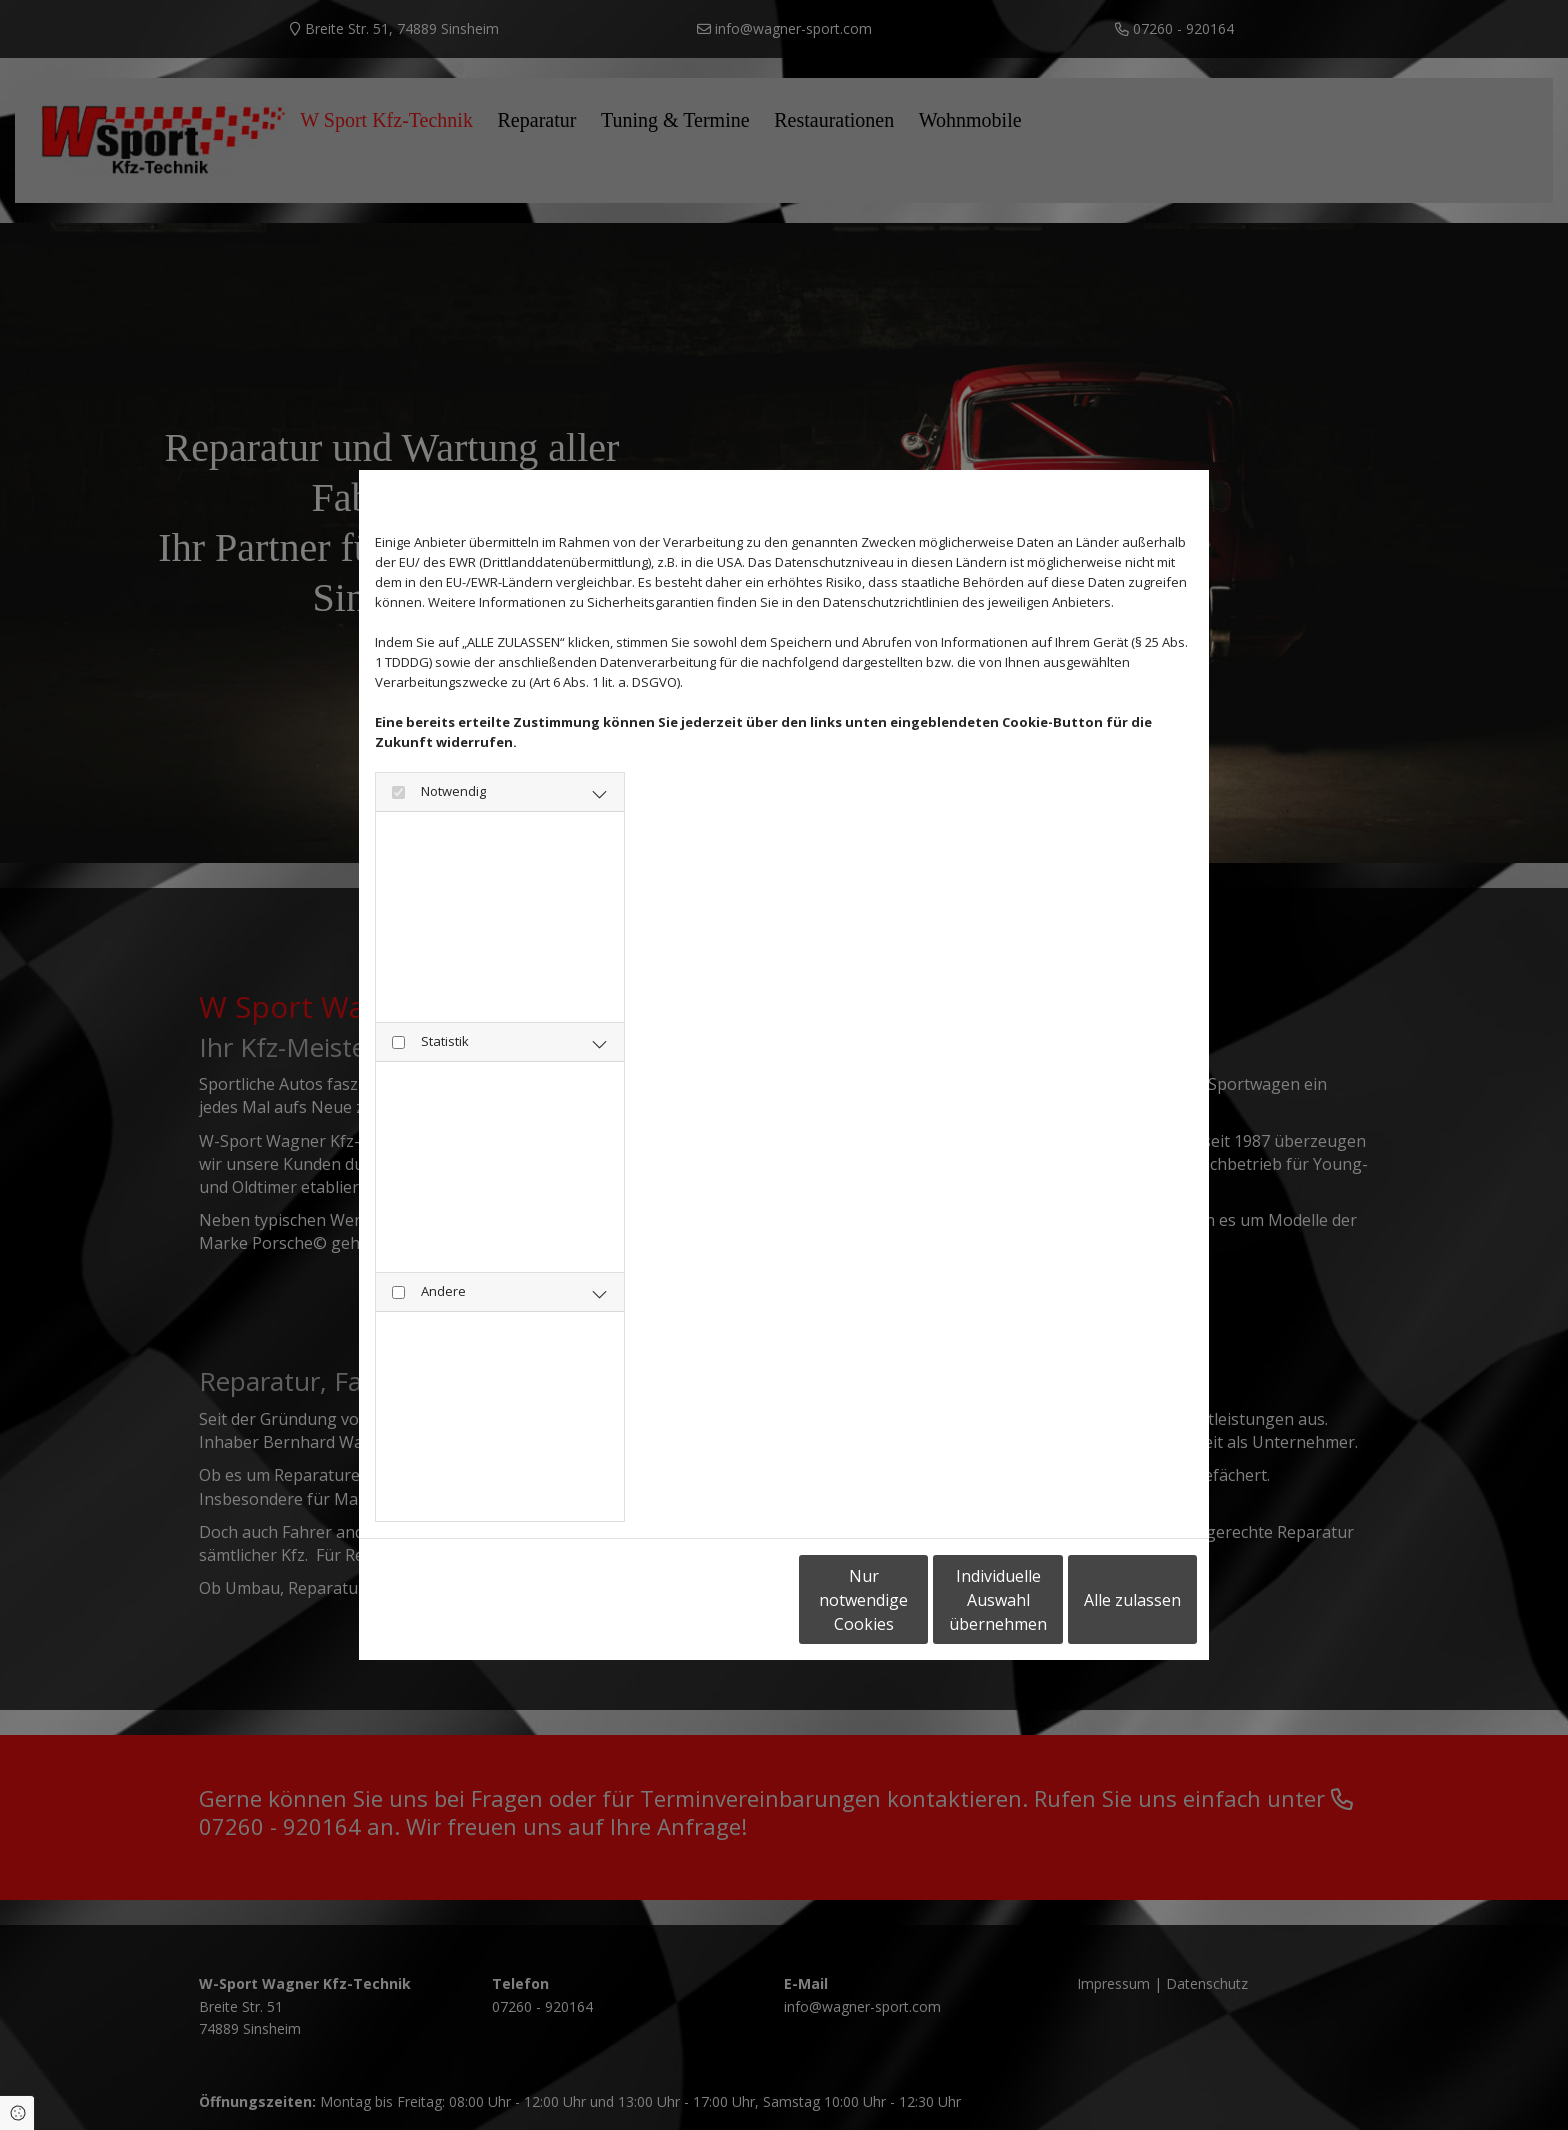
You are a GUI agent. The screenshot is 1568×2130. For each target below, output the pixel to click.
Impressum (558, 1600)
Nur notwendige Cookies (724, 1600)
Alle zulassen (1104, 1600)
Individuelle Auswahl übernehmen (915, 1600)
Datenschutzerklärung (439, 1600)
